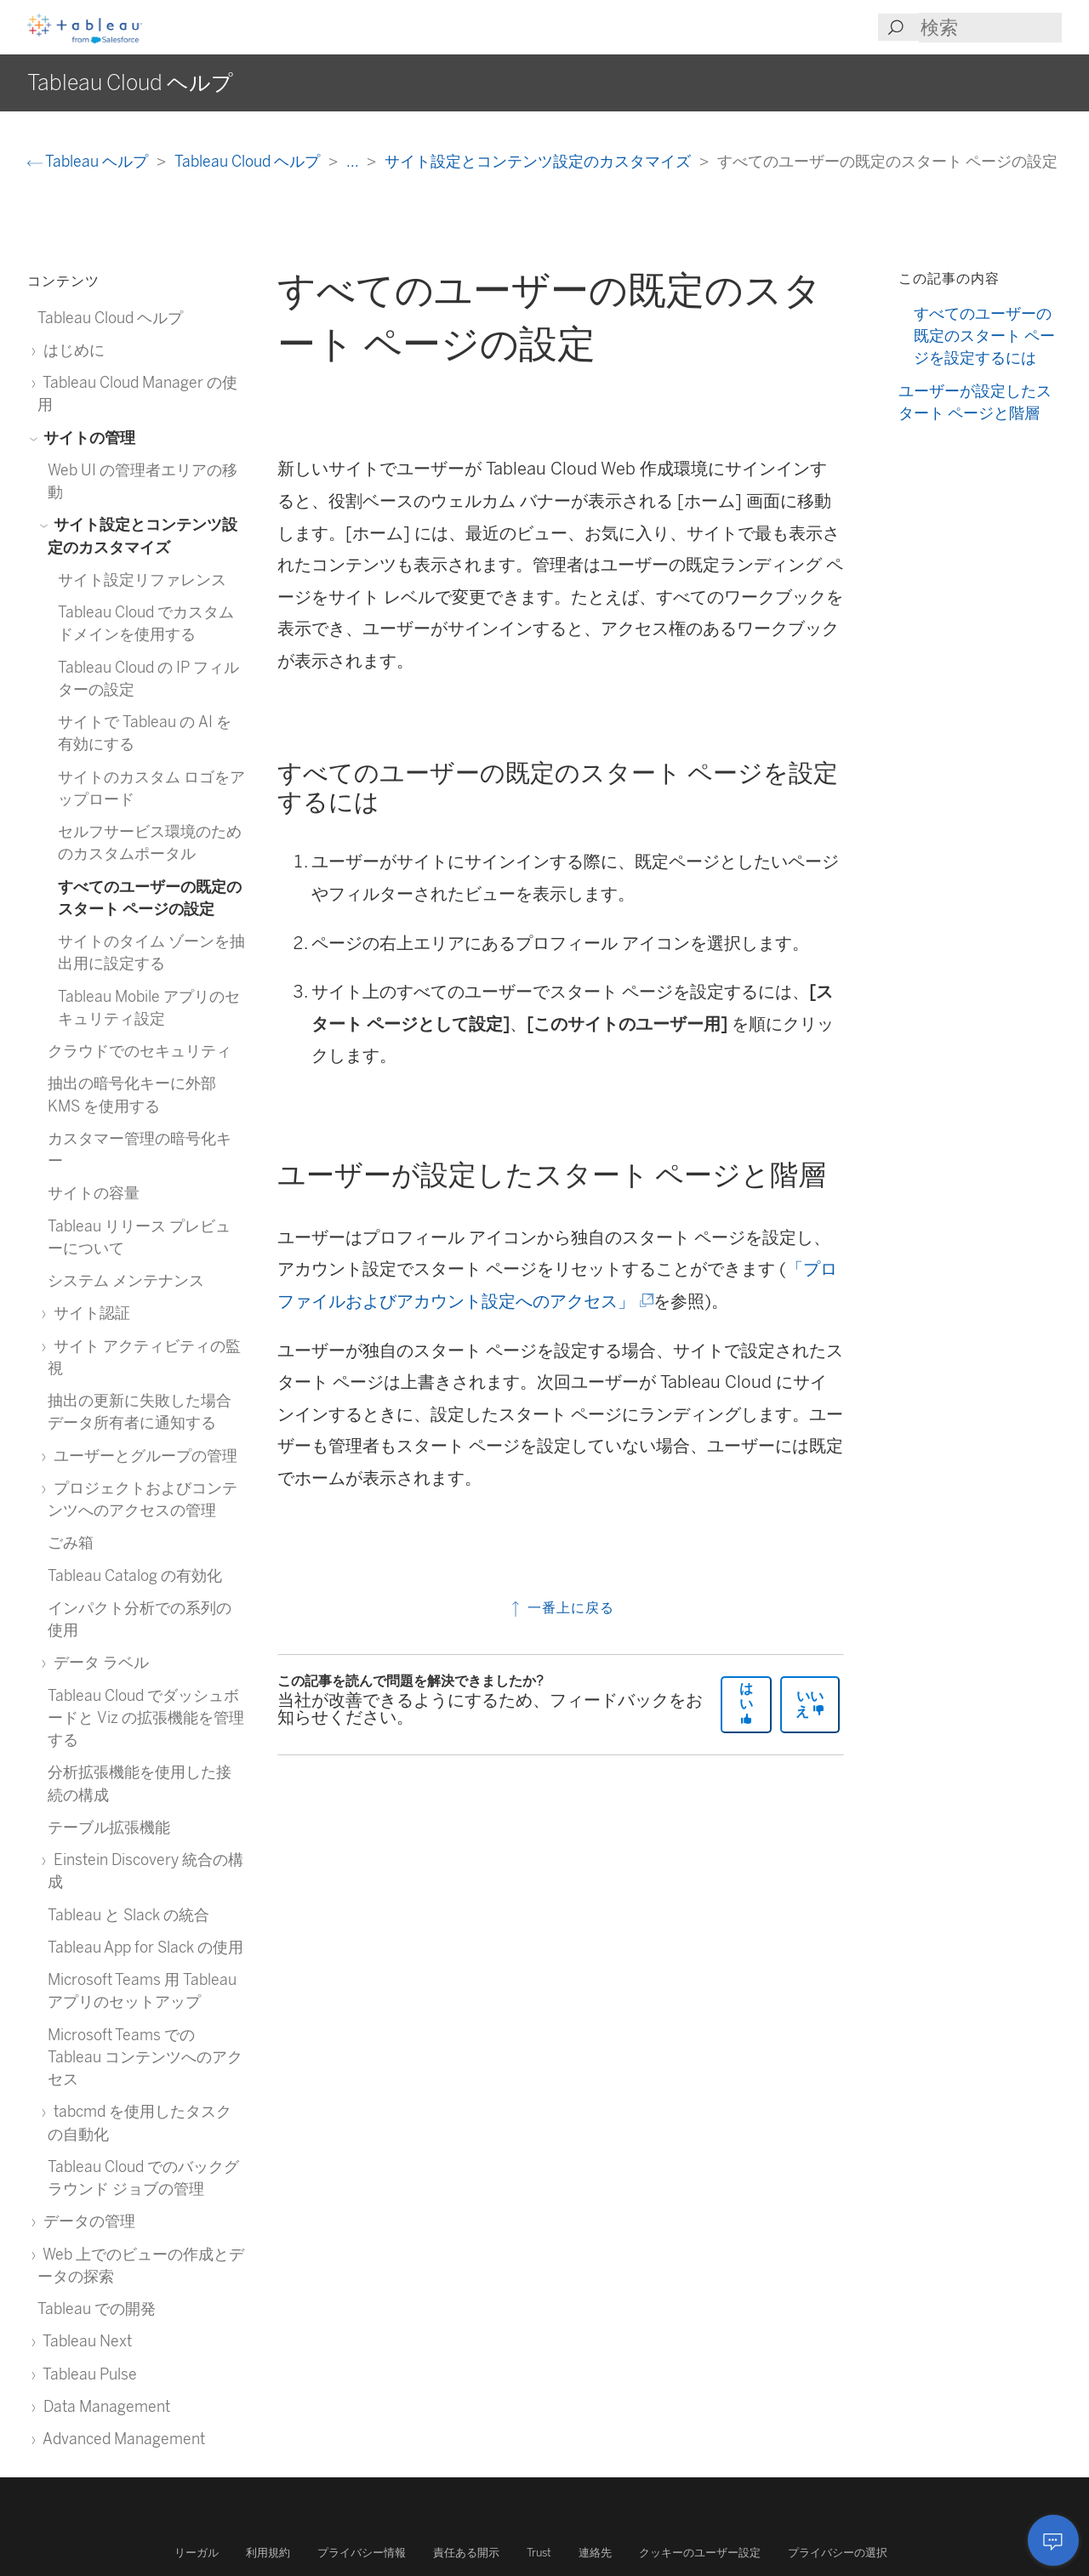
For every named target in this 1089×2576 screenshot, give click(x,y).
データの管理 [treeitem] (86, 2221)
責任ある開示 (466, 2552)
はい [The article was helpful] (746, 1702)
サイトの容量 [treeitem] (94, 1193)
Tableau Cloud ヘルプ (248, 161)
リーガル (196, 2552)
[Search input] (990, 28)
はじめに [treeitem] (71, 350)
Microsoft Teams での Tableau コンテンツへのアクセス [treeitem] (145, 2057)
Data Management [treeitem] (103, 2406)
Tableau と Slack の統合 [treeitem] (128, 1915)
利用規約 (268, 2552)
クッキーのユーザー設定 (700, 2552)
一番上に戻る (561, 1608)
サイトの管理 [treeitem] (86, 437)
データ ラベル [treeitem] (98, 1662)
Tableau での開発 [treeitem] (96, 2308)
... (354, 161)
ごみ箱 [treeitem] (71, 1542)
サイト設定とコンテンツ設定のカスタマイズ (539, 161)
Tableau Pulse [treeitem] (87, 2374)
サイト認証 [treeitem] (89, 1313)
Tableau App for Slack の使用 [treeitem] (145, 1947)
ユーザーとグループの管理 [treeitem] (142, 1455)
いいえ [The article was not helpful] (809, 1704)
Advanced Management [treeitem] (121, 2439)
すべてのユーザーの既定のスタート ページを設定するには (984, 335)
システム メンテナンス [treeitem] (126, 1280)
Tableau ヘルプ (89, 161)
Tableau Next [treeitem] (84, 2341)
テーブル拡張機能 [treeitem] (109, 1827)
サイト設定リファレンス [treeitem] (142, 580)
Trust (539, 2552)
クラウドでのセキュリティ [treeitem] (139, 1051)
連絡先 (595, 2552)
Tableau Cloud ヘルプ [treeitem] (110, 318)
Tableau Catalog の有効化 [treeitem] (135, 1575)
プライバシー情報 (361, 2552)
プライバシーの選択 (837, 2552)
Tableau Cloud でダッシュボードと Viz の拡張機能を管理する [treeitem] (146, 1717)
